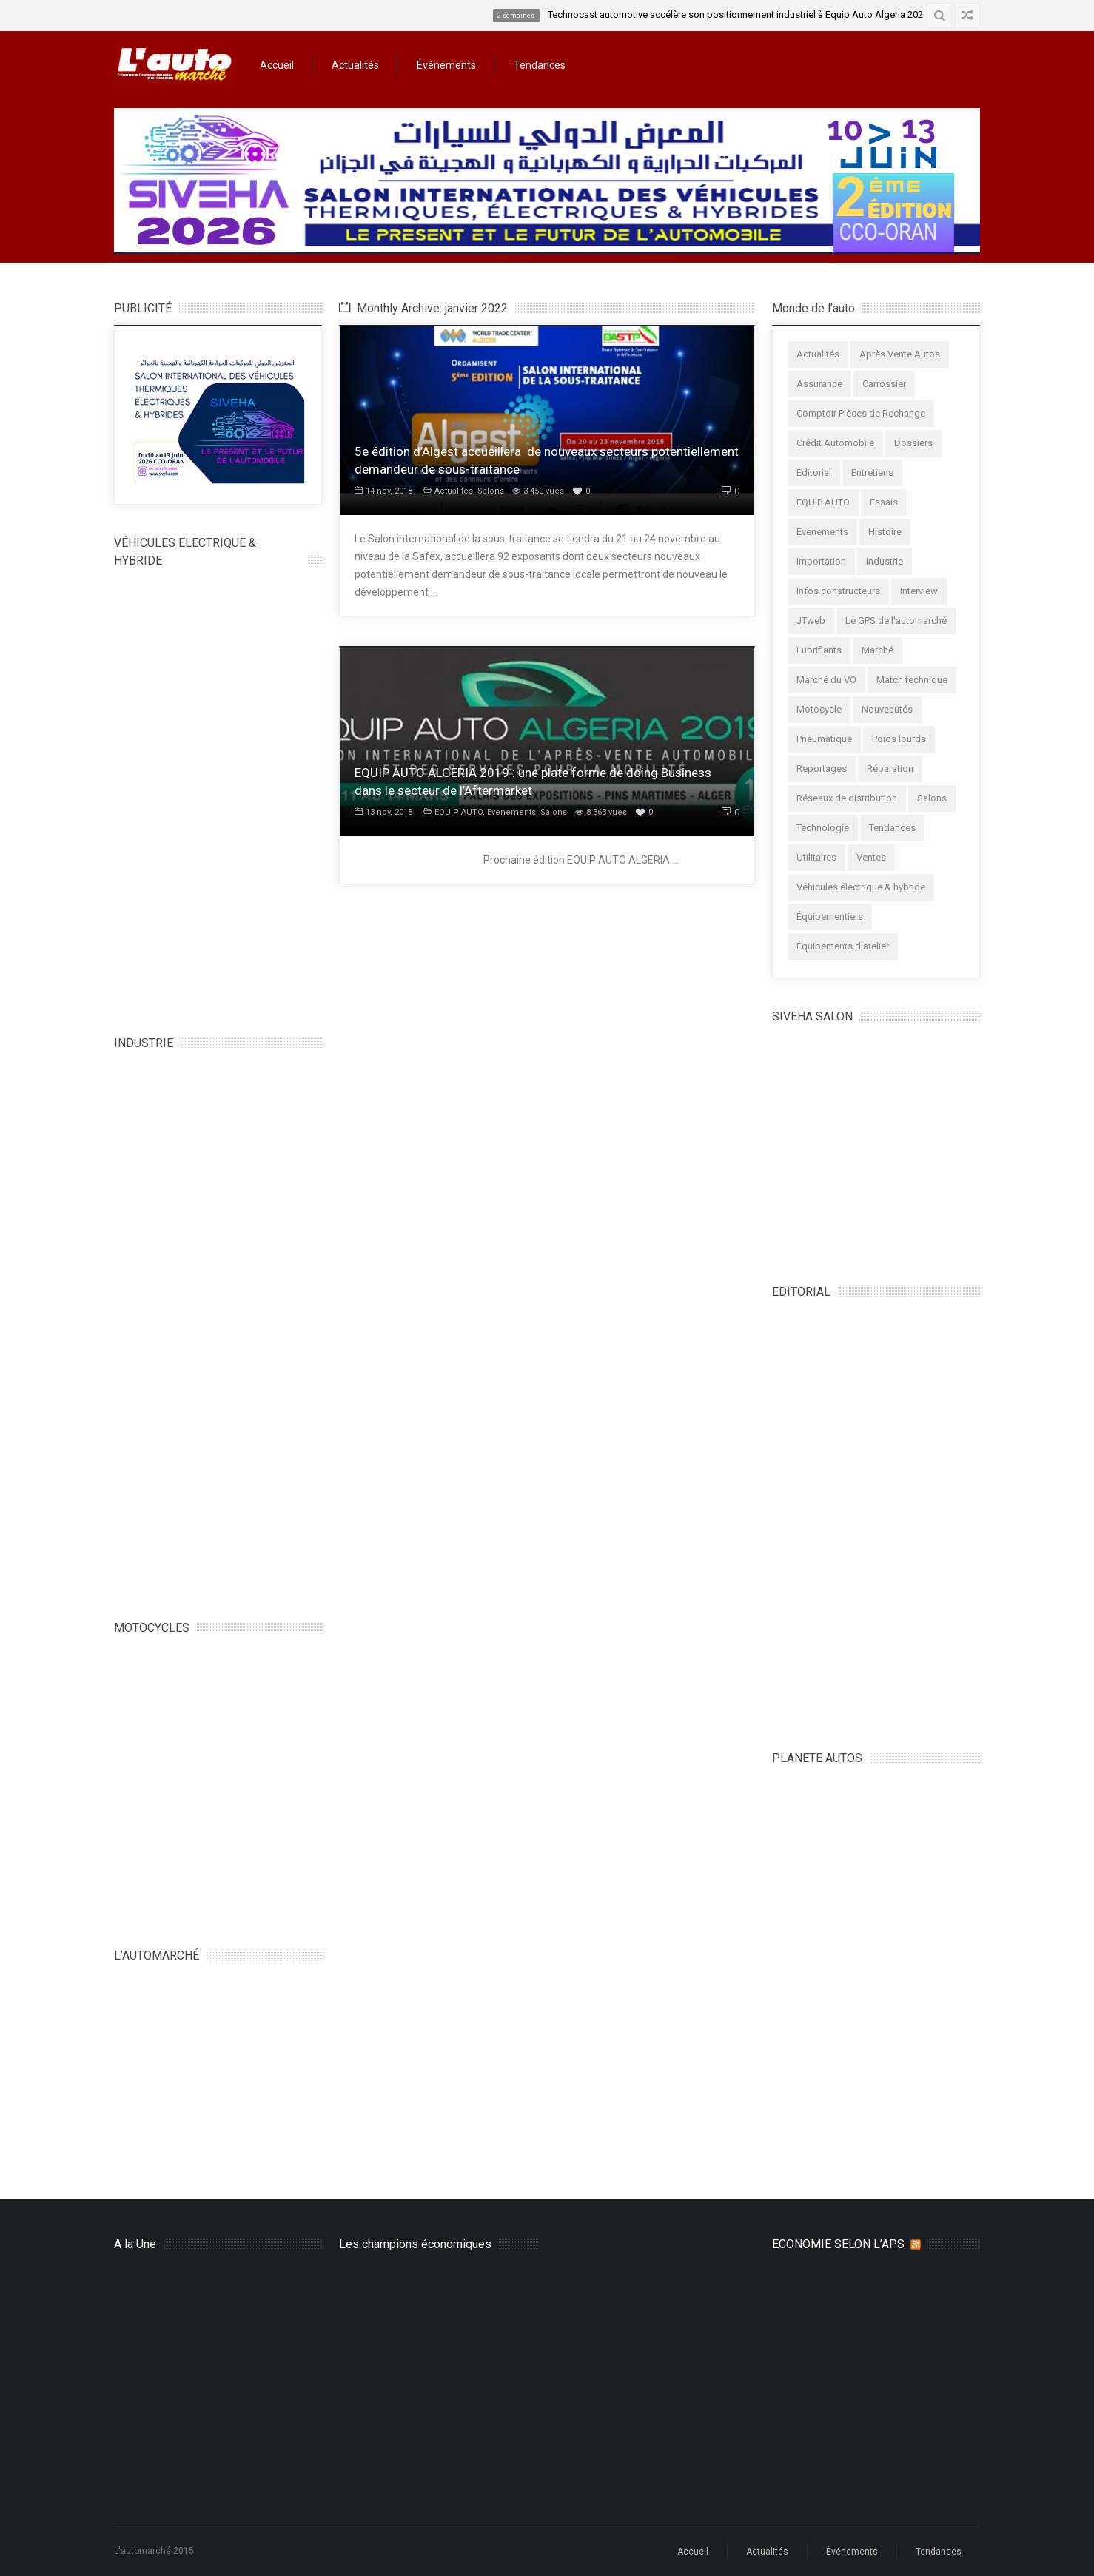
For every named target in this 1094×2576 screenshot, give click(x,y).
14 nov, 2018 (383, 491)
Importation (821, 561)
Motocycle (819, 709)
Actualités (355, 65)
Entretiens (872, 472)
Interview (919, 590)
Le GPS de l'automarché (896, 620)
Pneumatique (824, 738)
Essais (884, 502)
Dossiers (913, 442)
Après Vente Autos (899, 354)
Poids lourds (899, 738)
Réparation (890, 768)
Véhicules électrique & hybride (860, 886)
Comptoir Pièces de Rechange (860, 413)
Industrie (884, 561)
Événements (446, 65)
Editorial (813, 472)
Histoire (885, 531)
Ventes (871, 857)
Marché (877, 650)
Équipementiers (829, 916)
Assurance (819, 383)
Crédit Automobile (835, 442)
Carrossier (884, 383)
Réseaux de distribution (846, 798)
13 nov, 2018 (383, 812)
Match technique (911, 679)
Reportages (821, 768)
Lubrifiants (819, 650)
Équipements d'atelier (842, 946)
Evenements (511, 812)
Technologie (822, 827)
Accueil (277, 65)
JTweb (810, 620)
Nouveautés (887, 709)
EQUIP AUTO (458, 812)
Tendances (540, 65)
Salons (490, 491)
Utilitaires (816, 857)
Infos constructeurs (838, 590)
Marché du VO (826, 679)
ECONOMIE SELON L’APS (838, 2244)
